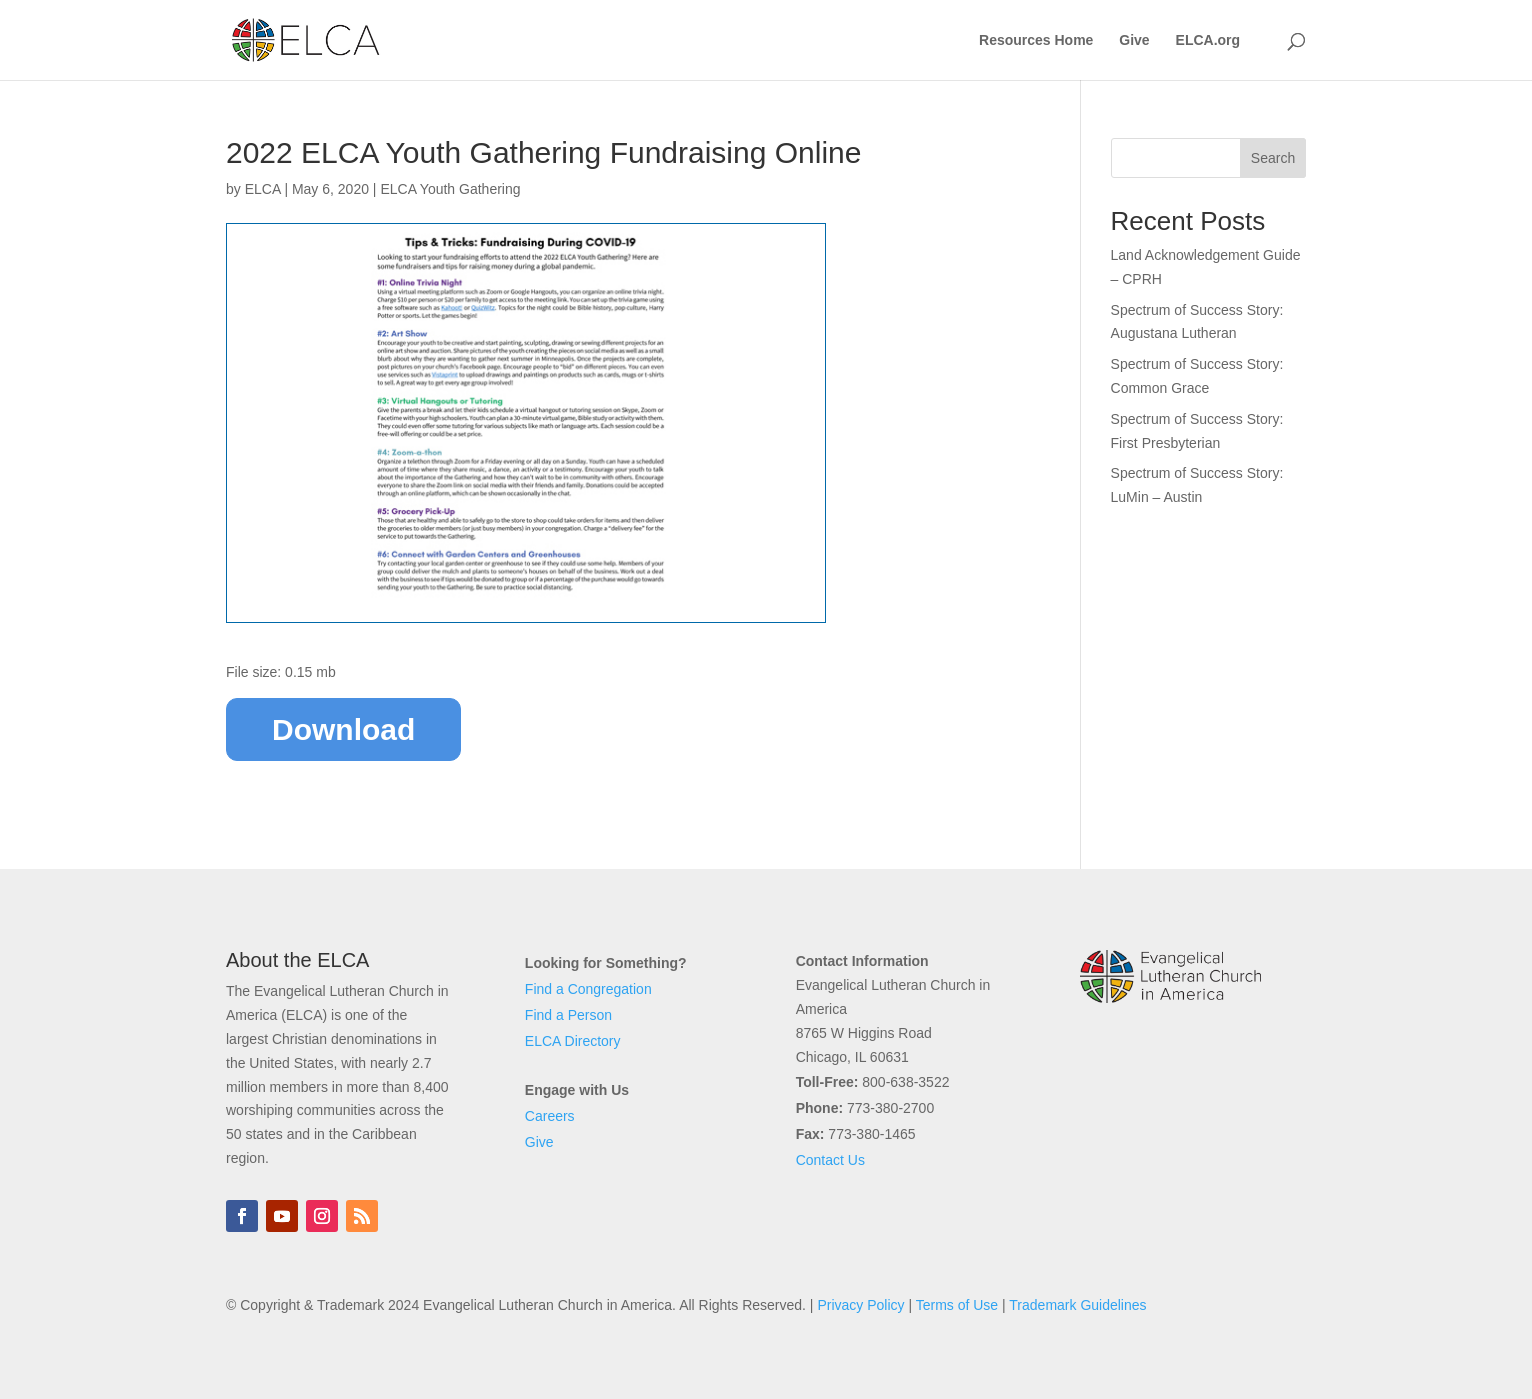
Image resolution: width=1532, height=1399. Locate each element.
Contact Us (830, 1160)
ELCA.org (1208, 40)
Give (1134, 40)
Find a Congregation (588, 989)
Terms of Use (957, 1305)
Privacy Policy (860, 1305)
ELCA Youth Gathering (450, 189)
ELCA (263, 189)
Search (1273, 158)
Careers (550, 1116)
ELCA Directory (573, 1041)
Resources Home (1036, 40)
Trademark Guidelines (1077, 1305)
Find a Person (568, 1015)
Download (343, 729)
